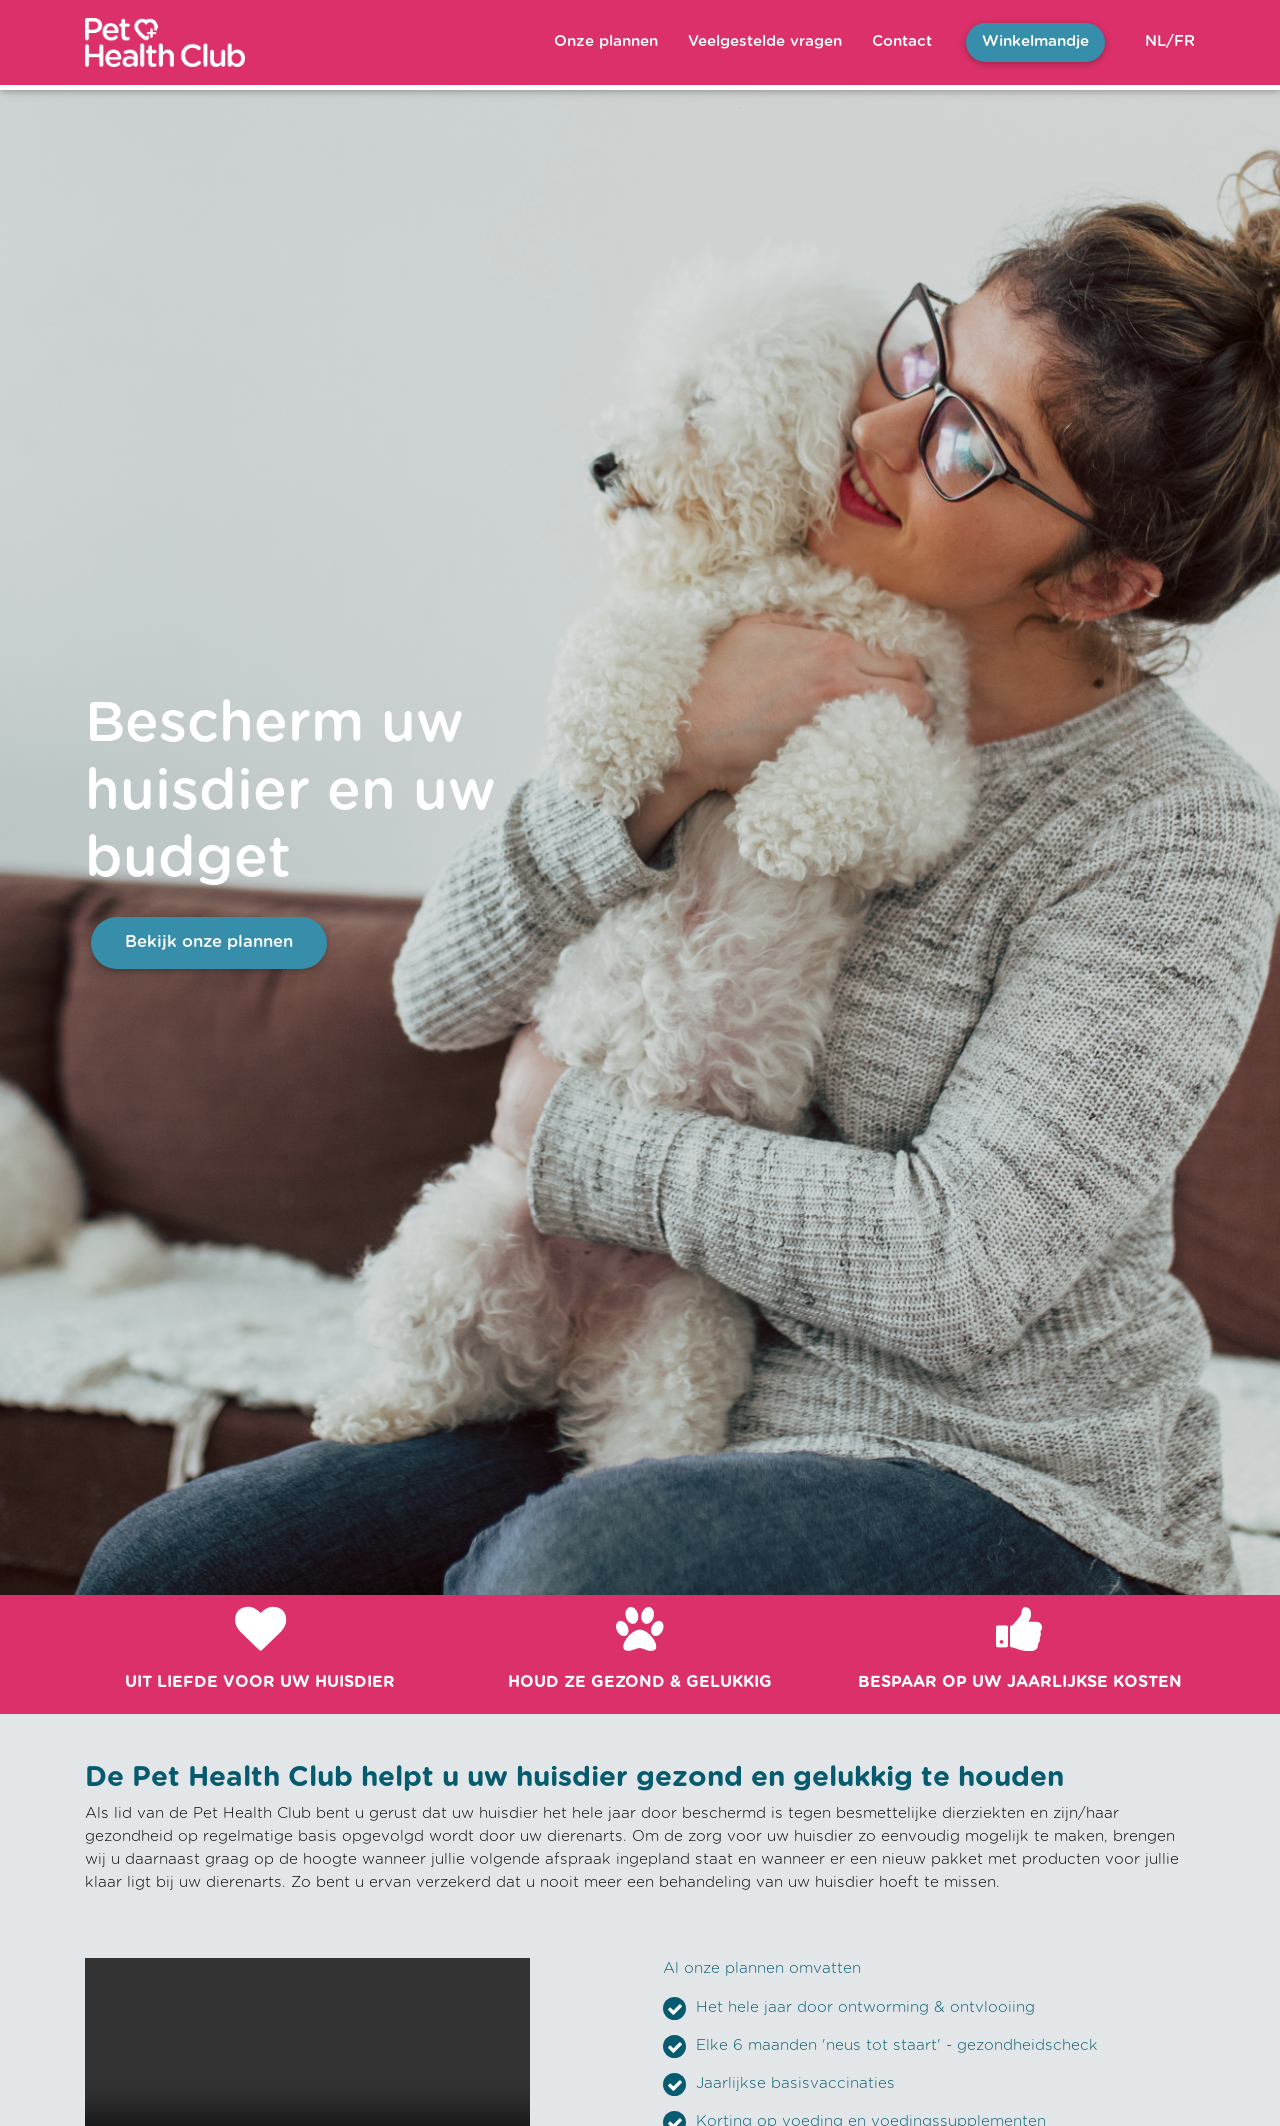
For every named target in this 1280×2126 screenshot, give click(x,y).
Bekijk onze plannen (209, 942)
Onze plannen (606, 41)
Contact (902, 41)
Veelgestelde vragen (765, 41)
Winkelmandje (1035, 41)
